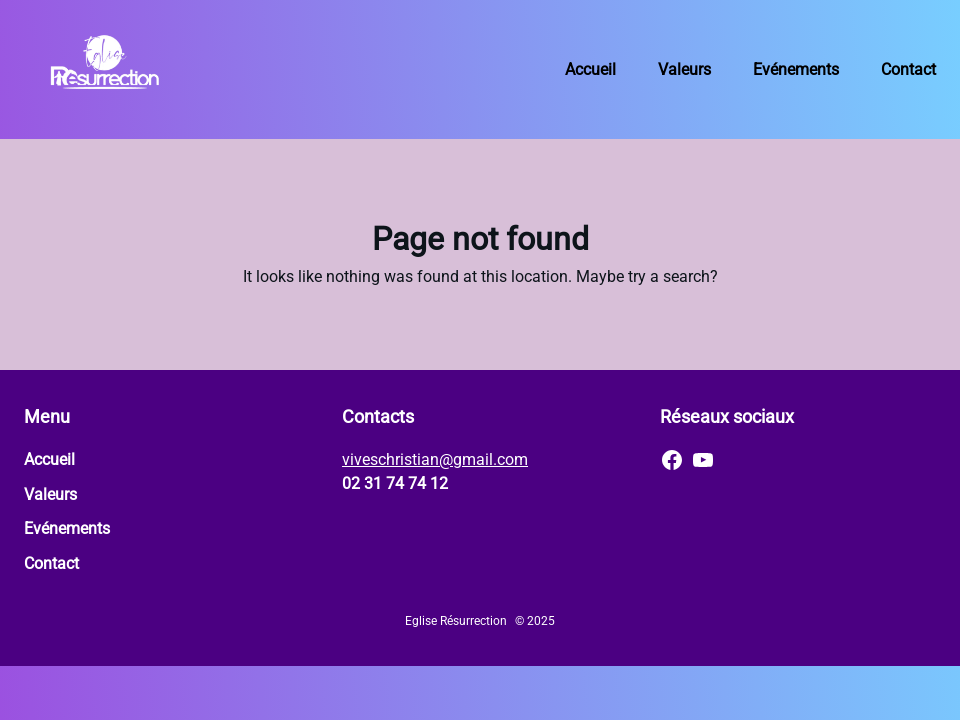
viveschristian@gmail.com (435, 459)
